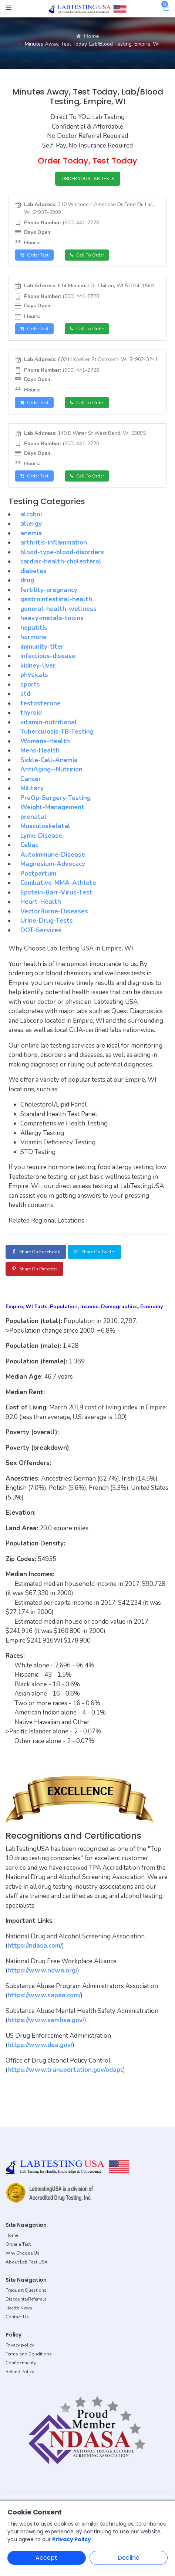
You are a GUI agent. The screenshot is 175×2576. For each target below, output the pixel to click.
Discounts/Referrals (26, 2299)
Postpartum (38, 873)
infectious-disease (47, 656)
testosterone (40, 703)
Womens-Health (45, 741)
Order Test (34, 255)
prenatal (33, 817)
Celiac (29, 845)
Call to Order (87, 255)
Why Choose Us (23, 2253)
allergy (31, 523)
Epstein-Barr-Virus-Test (56, 892)
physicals (34, 675)
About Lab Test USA (27, 2262)
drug (27, 580)
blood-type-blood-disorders (62, 552)
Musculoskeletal (45, 826)
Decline (128, 2557)
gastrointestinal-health (56, 599)
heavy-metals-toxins (52, 618)
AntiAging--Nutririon (51, 769)
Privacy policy (20, 2345)
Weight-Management (52, 807)
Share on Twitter (94, 1252)
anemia (31, 533)
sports (30, 684)
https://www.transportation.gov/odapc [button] (65, 2070)
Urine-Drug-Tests (46, 920)
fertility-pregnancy (48, 590)
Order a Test (18, 2244)
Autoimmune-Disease (52, 854)
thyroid (31, 712)
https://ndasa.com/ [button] (34, 1945)
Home (87, 36)
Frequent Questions (26, 2290)
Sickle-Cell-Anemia (49, 760)
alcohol (31, 514)
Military (32, 788)
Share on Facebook (36, 1252)
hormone (33, 637)
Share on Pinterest (34, 1269)
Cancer (30, 779)
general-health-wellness (58, 609)
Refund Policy (20, 2372)
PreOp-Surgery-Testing (55, 798)
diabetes (33, 571)
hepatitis (33, 628)
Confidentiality (21, 2363)
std (25, 694)
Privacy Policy (71, 2539)
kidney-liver (37, 665)
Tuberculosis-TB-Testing (57, 731)
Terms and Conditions (29, 2354)
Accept (46, 2557)
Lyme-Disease (41, 835)
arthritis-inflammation (53, 542)
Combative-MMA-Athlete (58, 883)
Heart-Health (40, 901)
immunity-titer (42, 646)
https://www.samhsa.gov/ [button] (45, 2020)
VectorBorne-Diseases (54, 911)
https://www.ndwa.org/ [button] (42, 1970)
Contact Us (17, 2317)
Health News (19, 2308)
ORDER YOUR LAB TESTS (87, 179)
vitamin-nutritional (48, 722)
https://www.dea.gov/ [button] (40, 2045)
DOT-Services (40, 930)
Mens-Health (40, 750)
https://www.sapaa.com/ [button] (44, 1995)
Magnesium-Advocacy (52, 864)
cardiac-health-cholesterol (60, 561)
